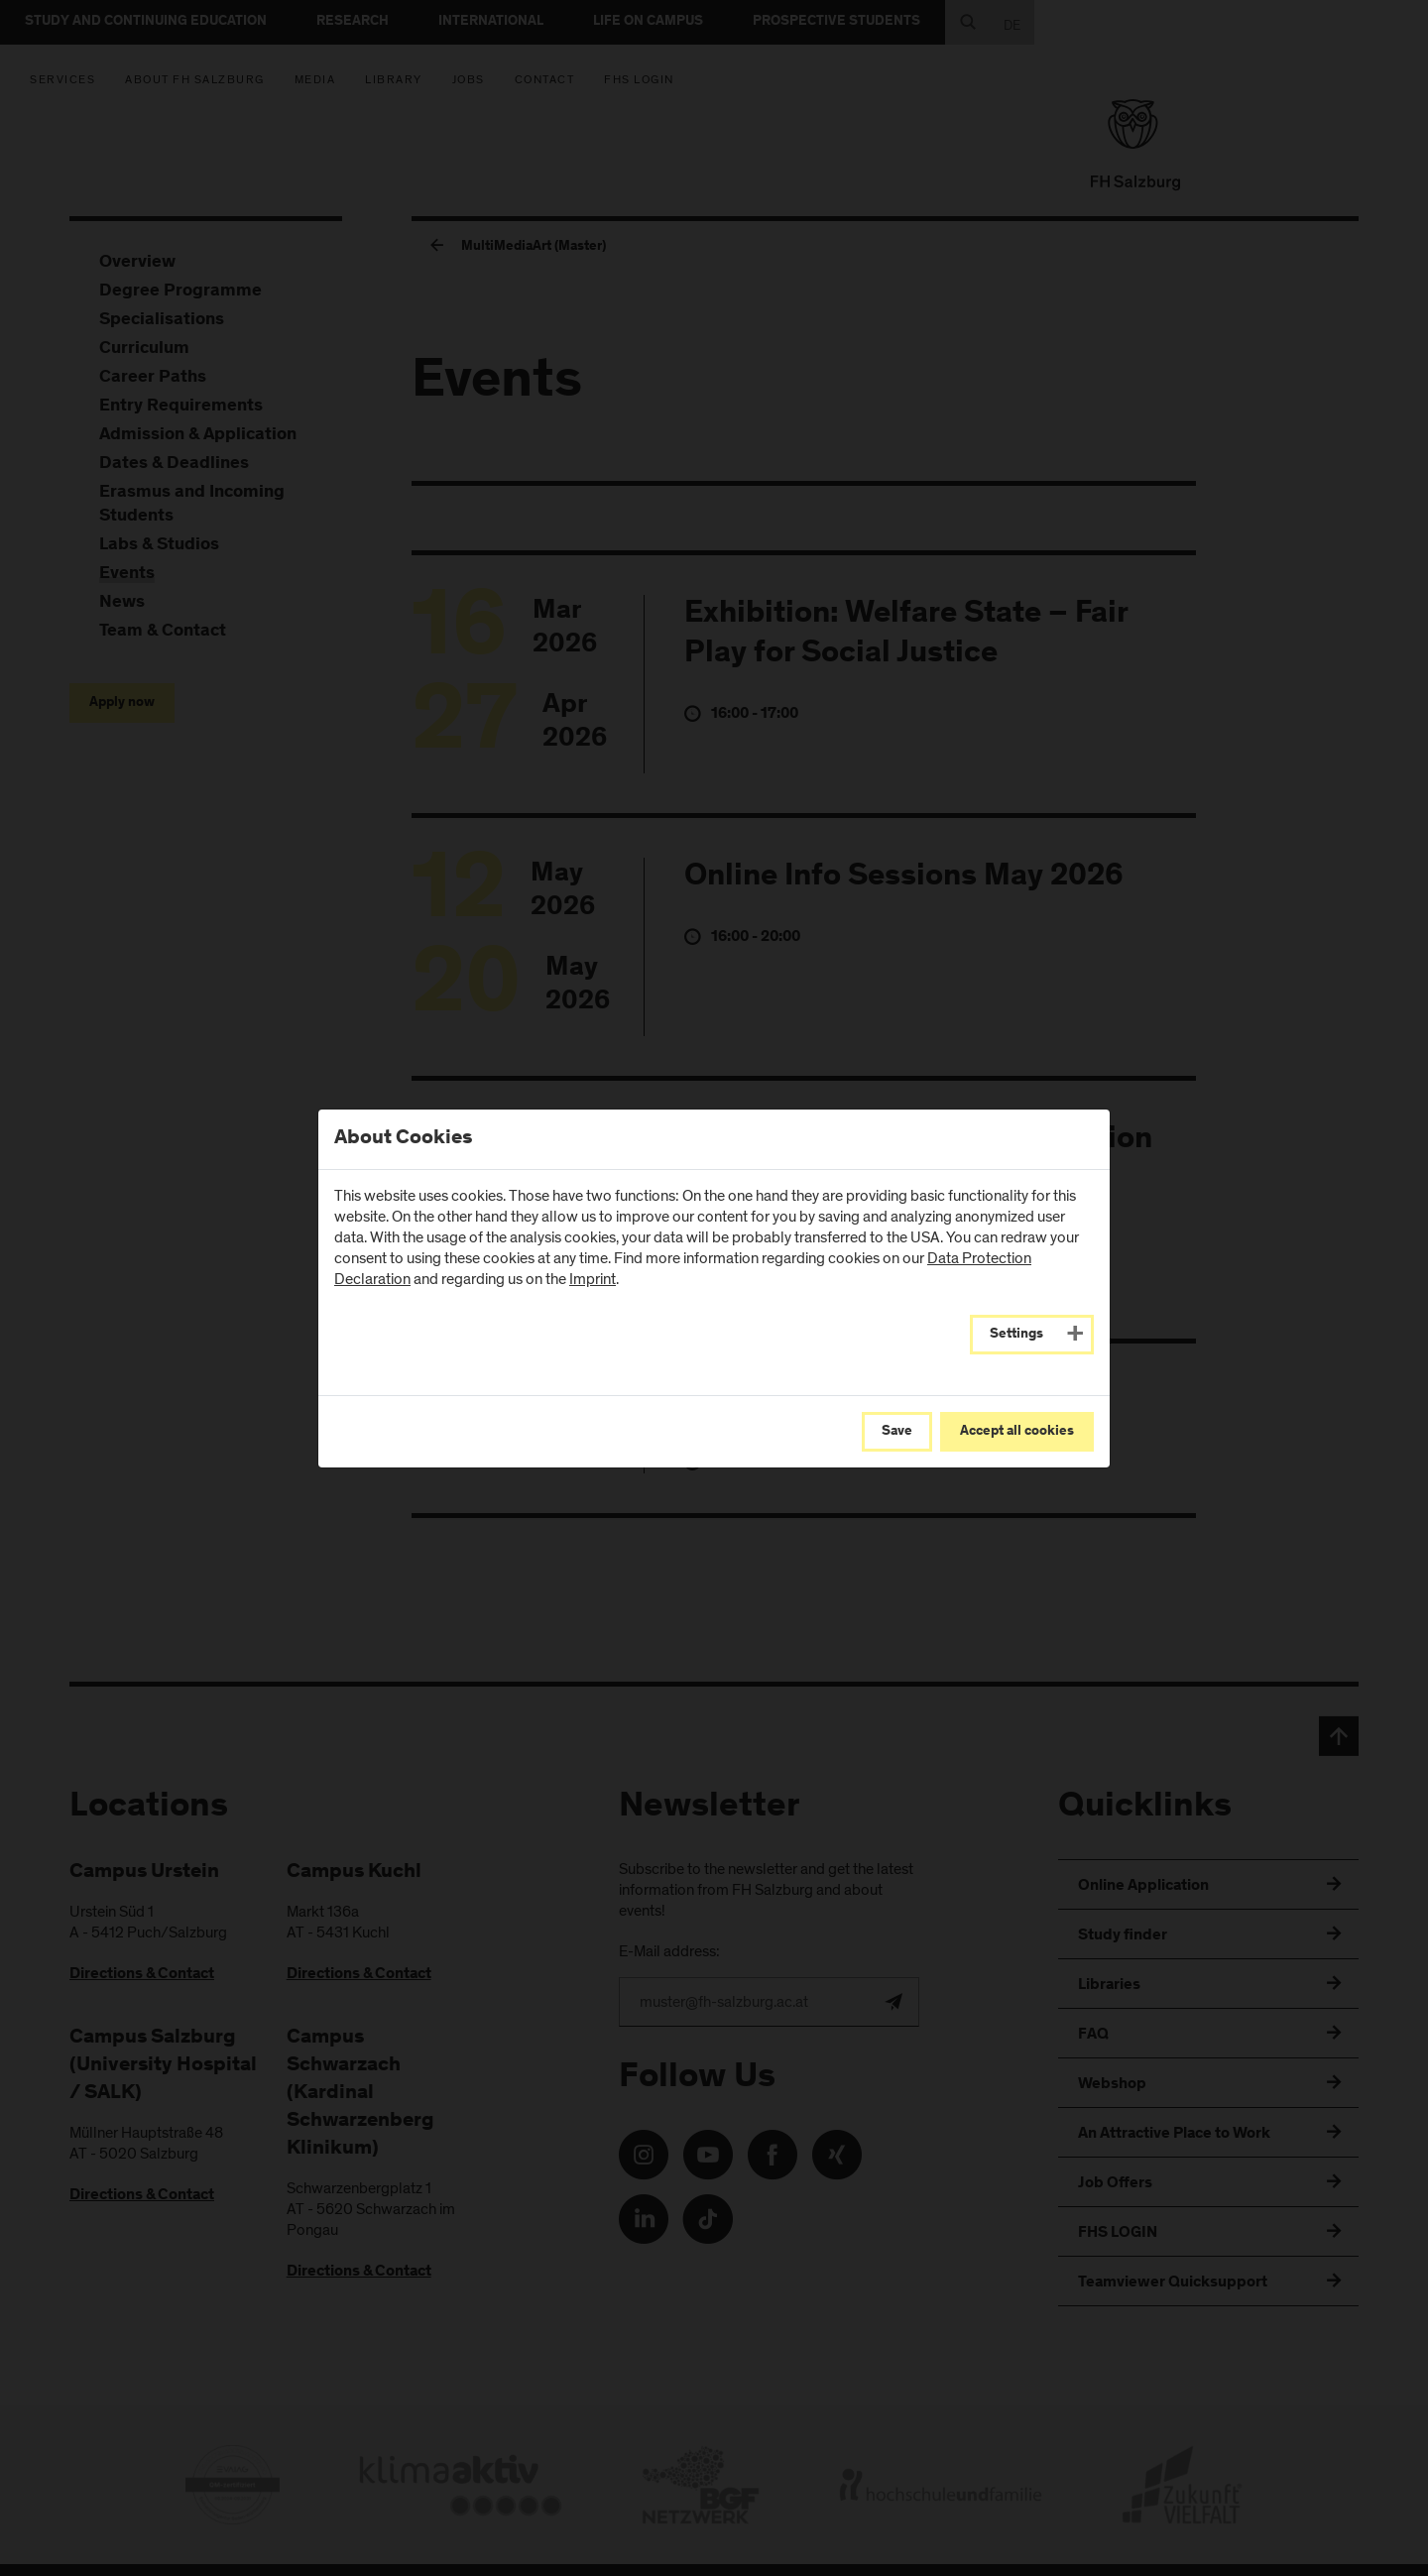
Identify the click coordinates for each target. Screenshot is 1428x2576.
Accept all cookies (1017, 1432)
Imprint (592, 1279)
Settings (1016, 1335)
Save (897, 1432)
